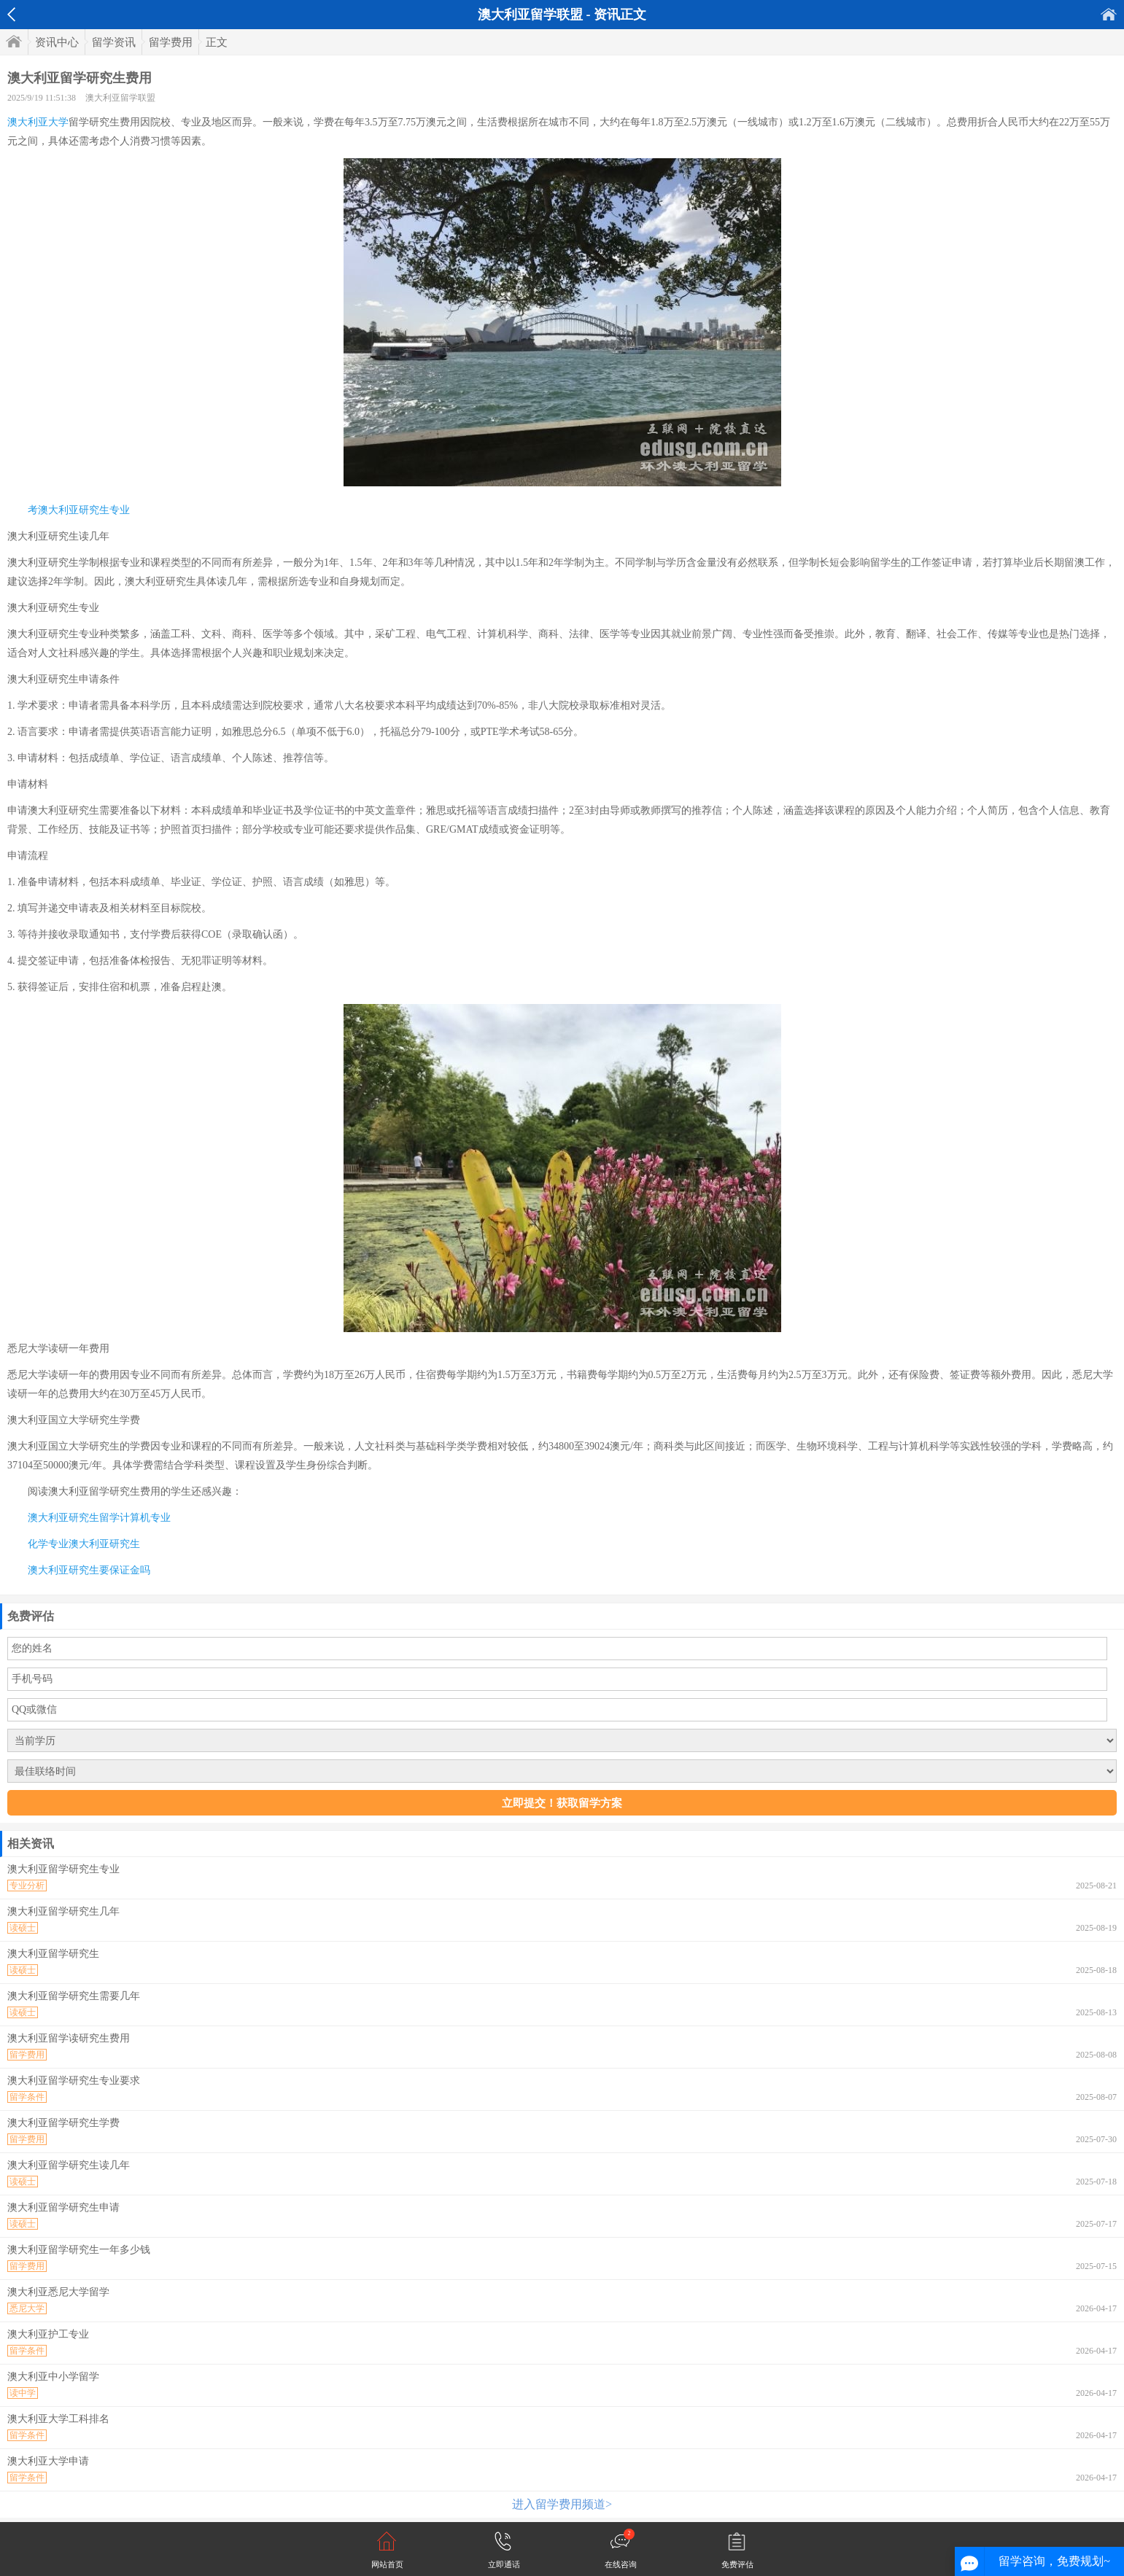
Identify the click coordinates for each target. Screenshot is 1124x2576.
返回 (11, 14)
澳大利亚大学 (38, 122)
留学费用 (171, 42)
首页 (1109, 14)
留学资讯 (114, 42)
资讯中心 (57, 42)
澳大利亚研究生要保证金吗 (89, 1570)
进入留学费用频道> (562, 2504)
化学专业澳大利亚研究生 (84, 1543)
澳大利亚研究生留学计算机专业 (99, 1517)
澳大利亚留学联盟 (120, 98)
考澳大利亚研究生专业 (79, 510)
